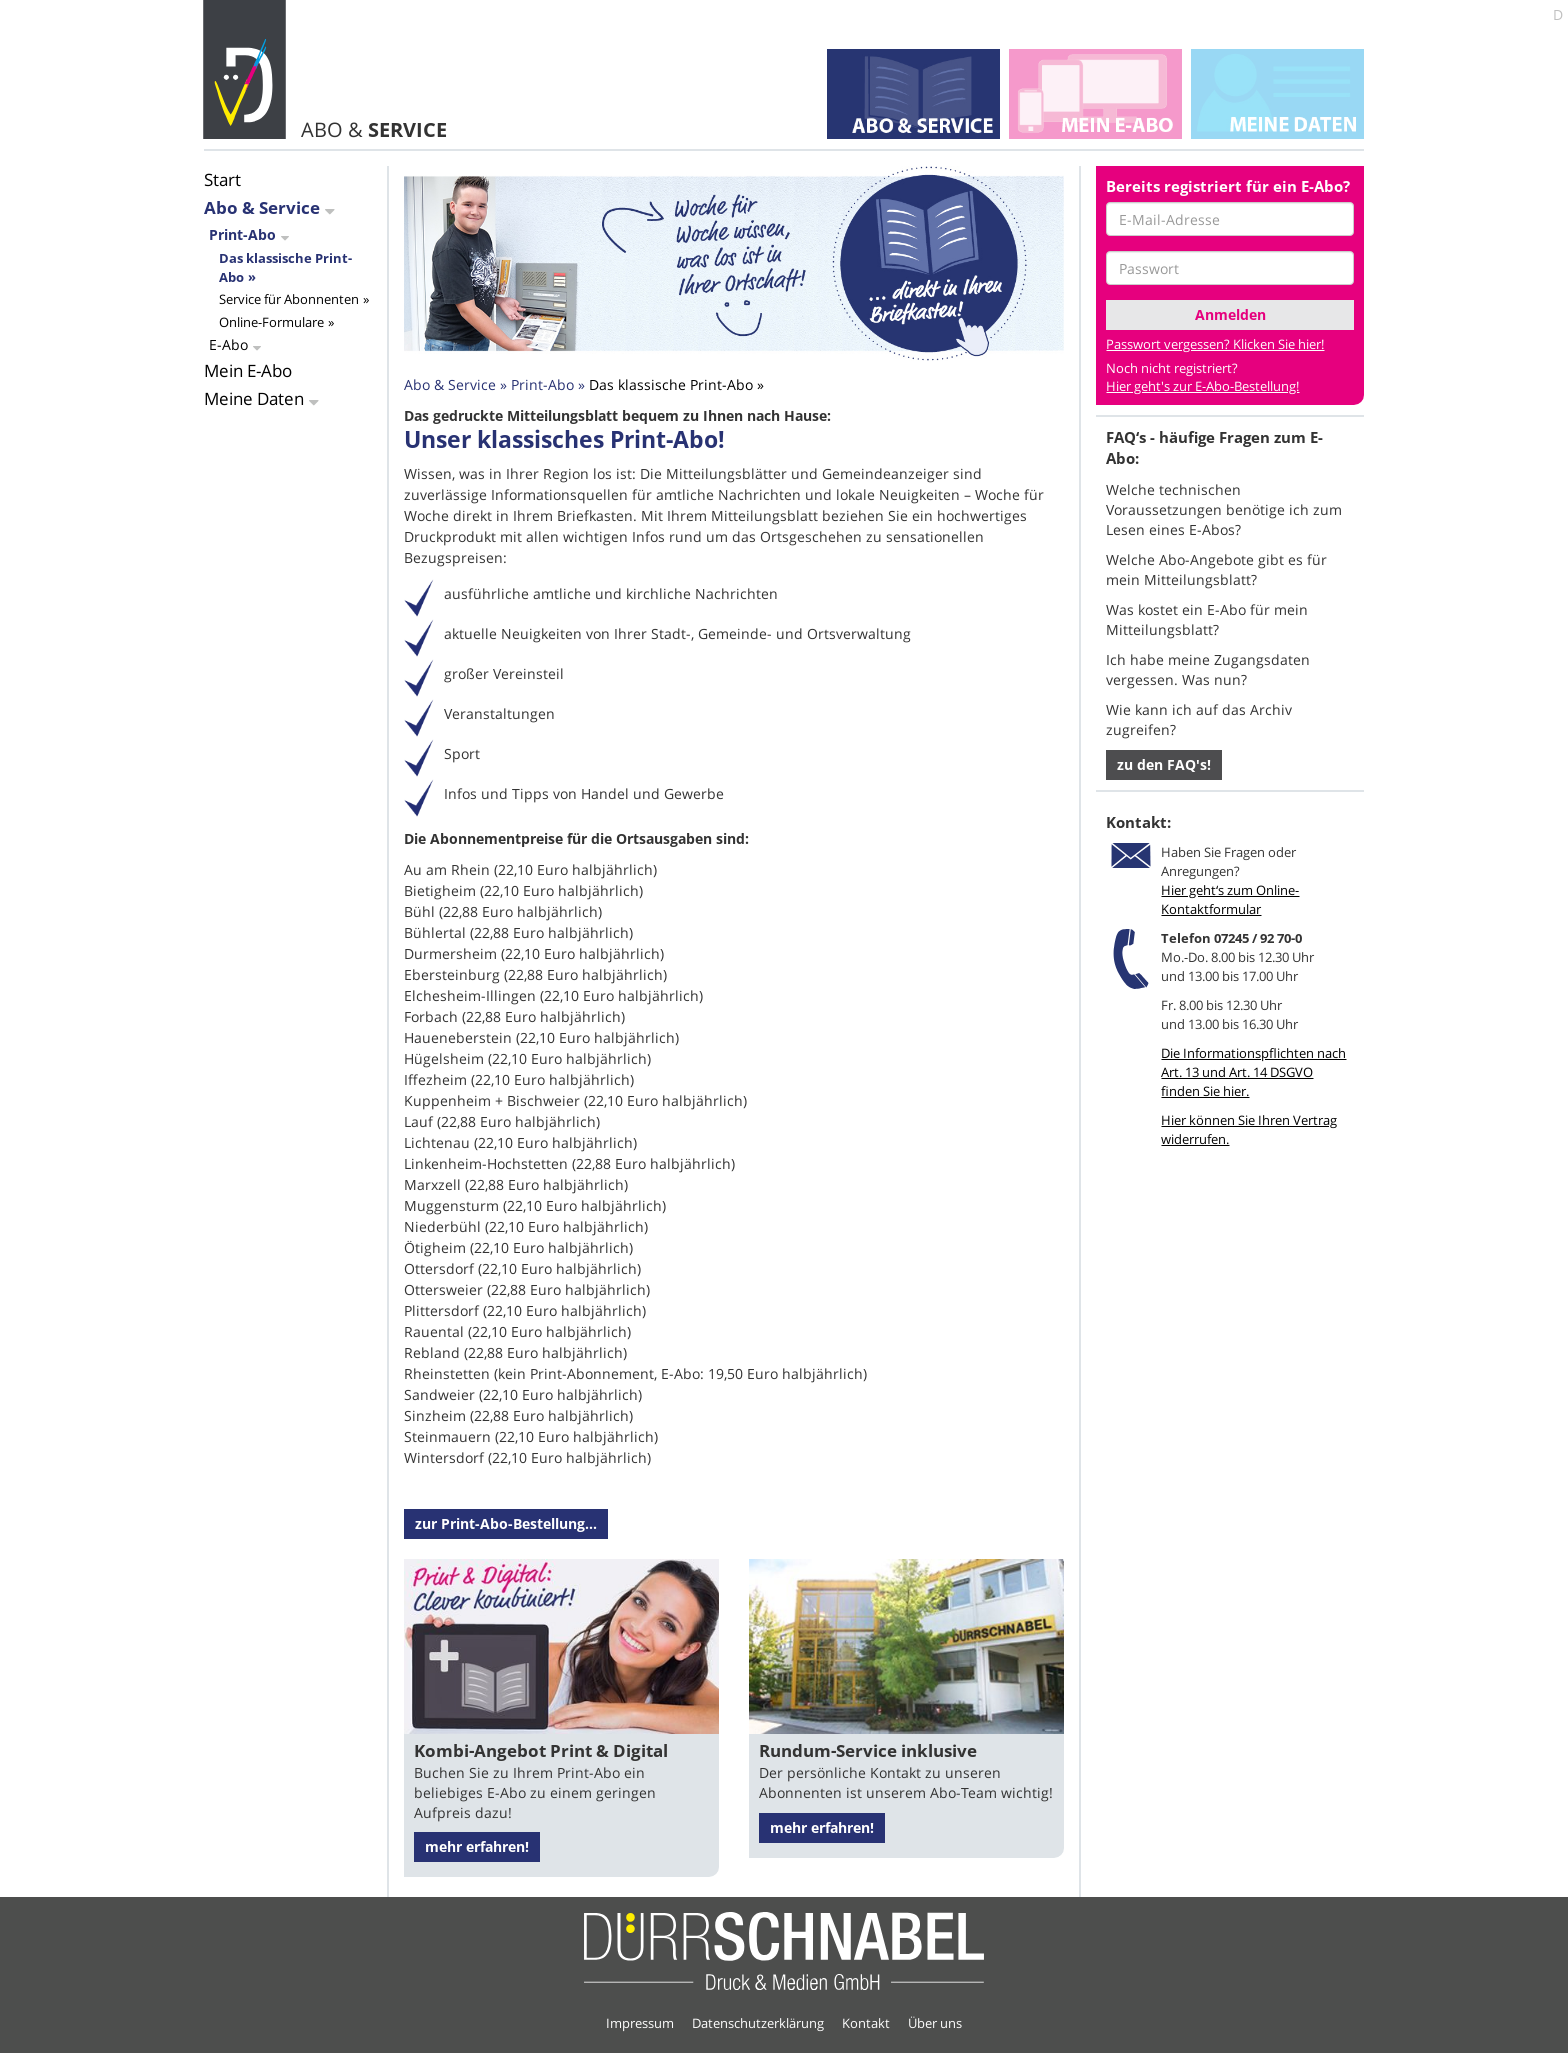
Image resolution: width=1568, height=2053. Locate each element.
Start (222, 179)
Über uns (935, 2023)
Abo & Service (262, 207)
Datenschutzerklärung (758, 2023)
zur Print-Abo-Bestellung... (506, 1523)
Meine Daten (254, 398)
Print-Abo (242, 234)
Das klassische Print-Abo (671, 384)
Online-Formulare (271, 322)
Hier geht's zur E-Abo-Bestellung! (1202, 386)
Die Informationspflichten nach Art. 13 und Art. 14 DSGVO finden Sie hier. (1253, 1072)
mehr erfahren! (477, 1846)
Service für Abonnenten (289, 299)
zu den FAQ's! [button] (1164, 764)
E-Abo (228, 344)
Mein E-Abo (248, 370)
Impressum (640, 2023)
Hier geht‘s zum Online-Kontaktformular (1230, 899)
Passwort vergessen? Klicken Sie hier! (1215, 344)
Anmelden (1230, 314)
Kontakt (866, 2023)
